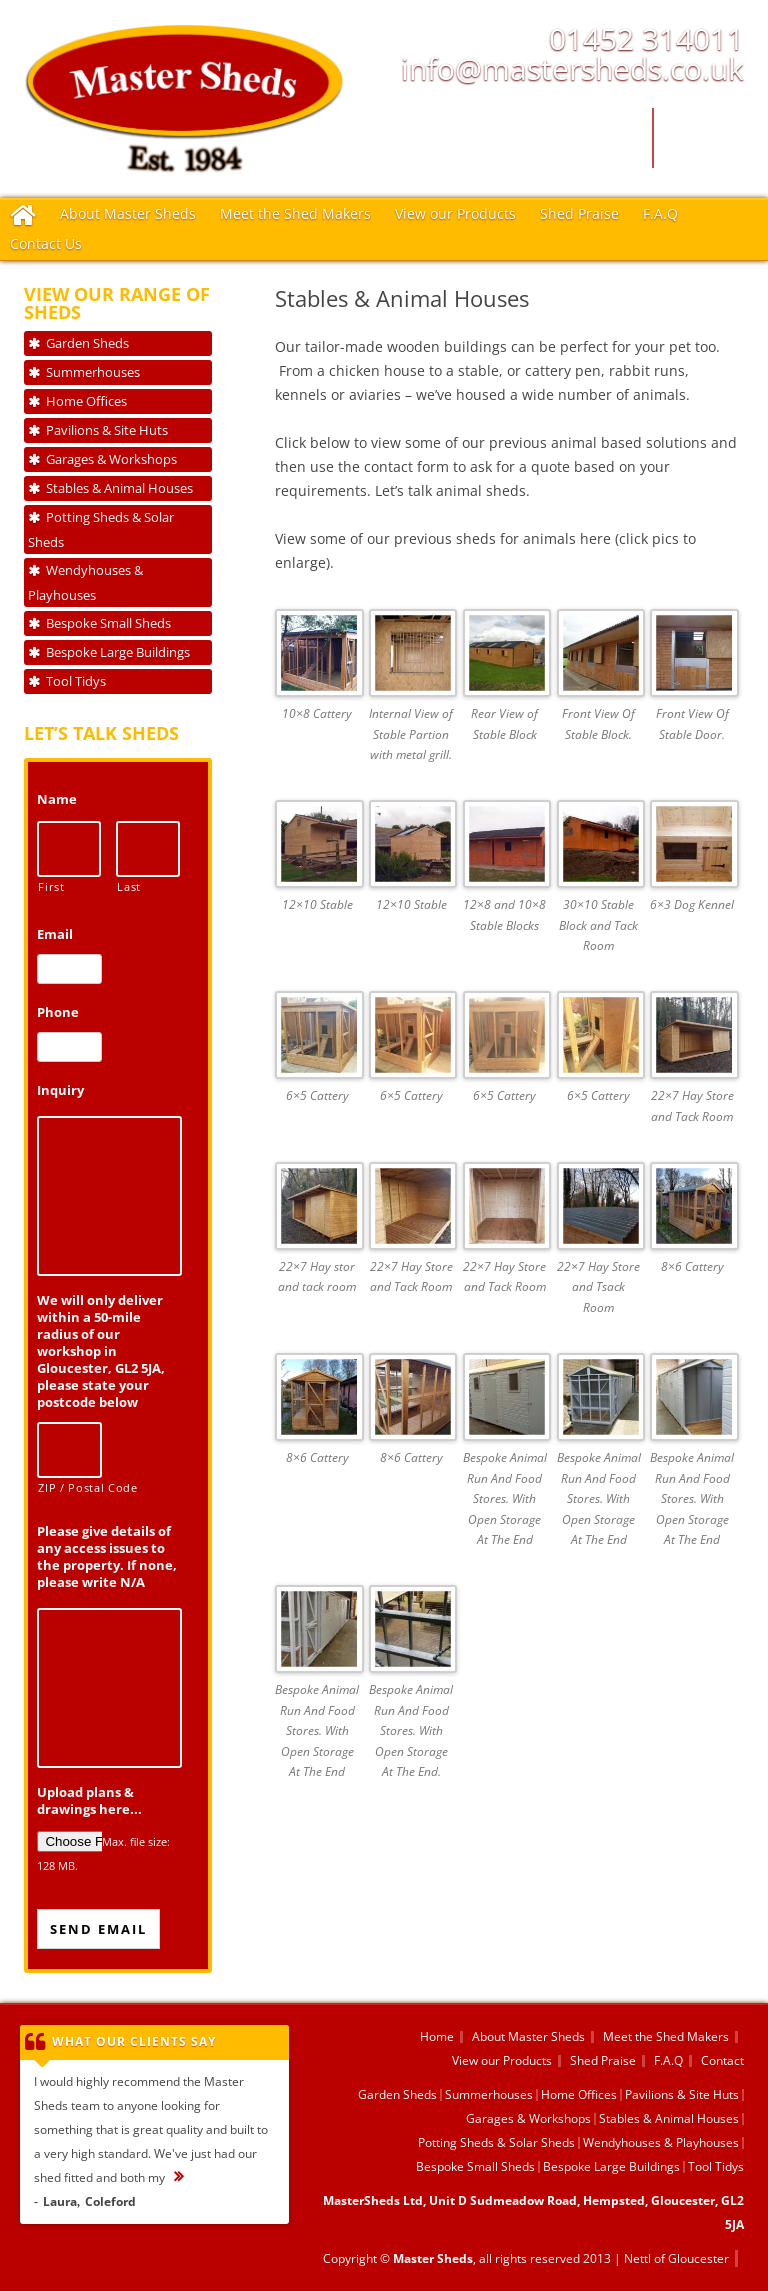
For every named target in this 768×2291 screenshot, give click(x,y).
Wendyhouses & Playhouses (85, 582)
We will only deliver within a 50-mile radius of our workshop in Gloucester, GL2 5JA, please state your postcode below (101, 1351)
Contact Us (46, 243)
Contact (722, 2060)
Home (437, 2036)
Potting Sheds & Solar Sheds (101, 529)
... (188, 2177)
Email (55, 934)
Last (129, 887)
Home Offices (86, 401)
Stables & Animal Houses (119, 488)
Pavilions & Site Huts (107, 430)
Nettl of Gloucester (676, 2258)
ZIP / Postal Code (69, 1488)
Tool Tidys (76, 681)
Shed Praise (579, 213)
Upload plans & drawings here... (89, 1801)
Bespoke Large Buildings (118, 652)
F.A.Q (660, 213)
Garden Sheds (87, 343)
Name (57, 799)
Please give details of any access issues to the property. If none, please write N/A (107, 1557)
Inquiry (60, 1090)
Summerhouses (93, 372)
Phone (58, 1012)
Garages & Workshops (111, 459)
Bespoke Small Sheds (108, 623)
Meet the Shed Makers (295, 213)
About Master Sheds (128, 213)
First (51, 887)
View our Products (455, 213)
